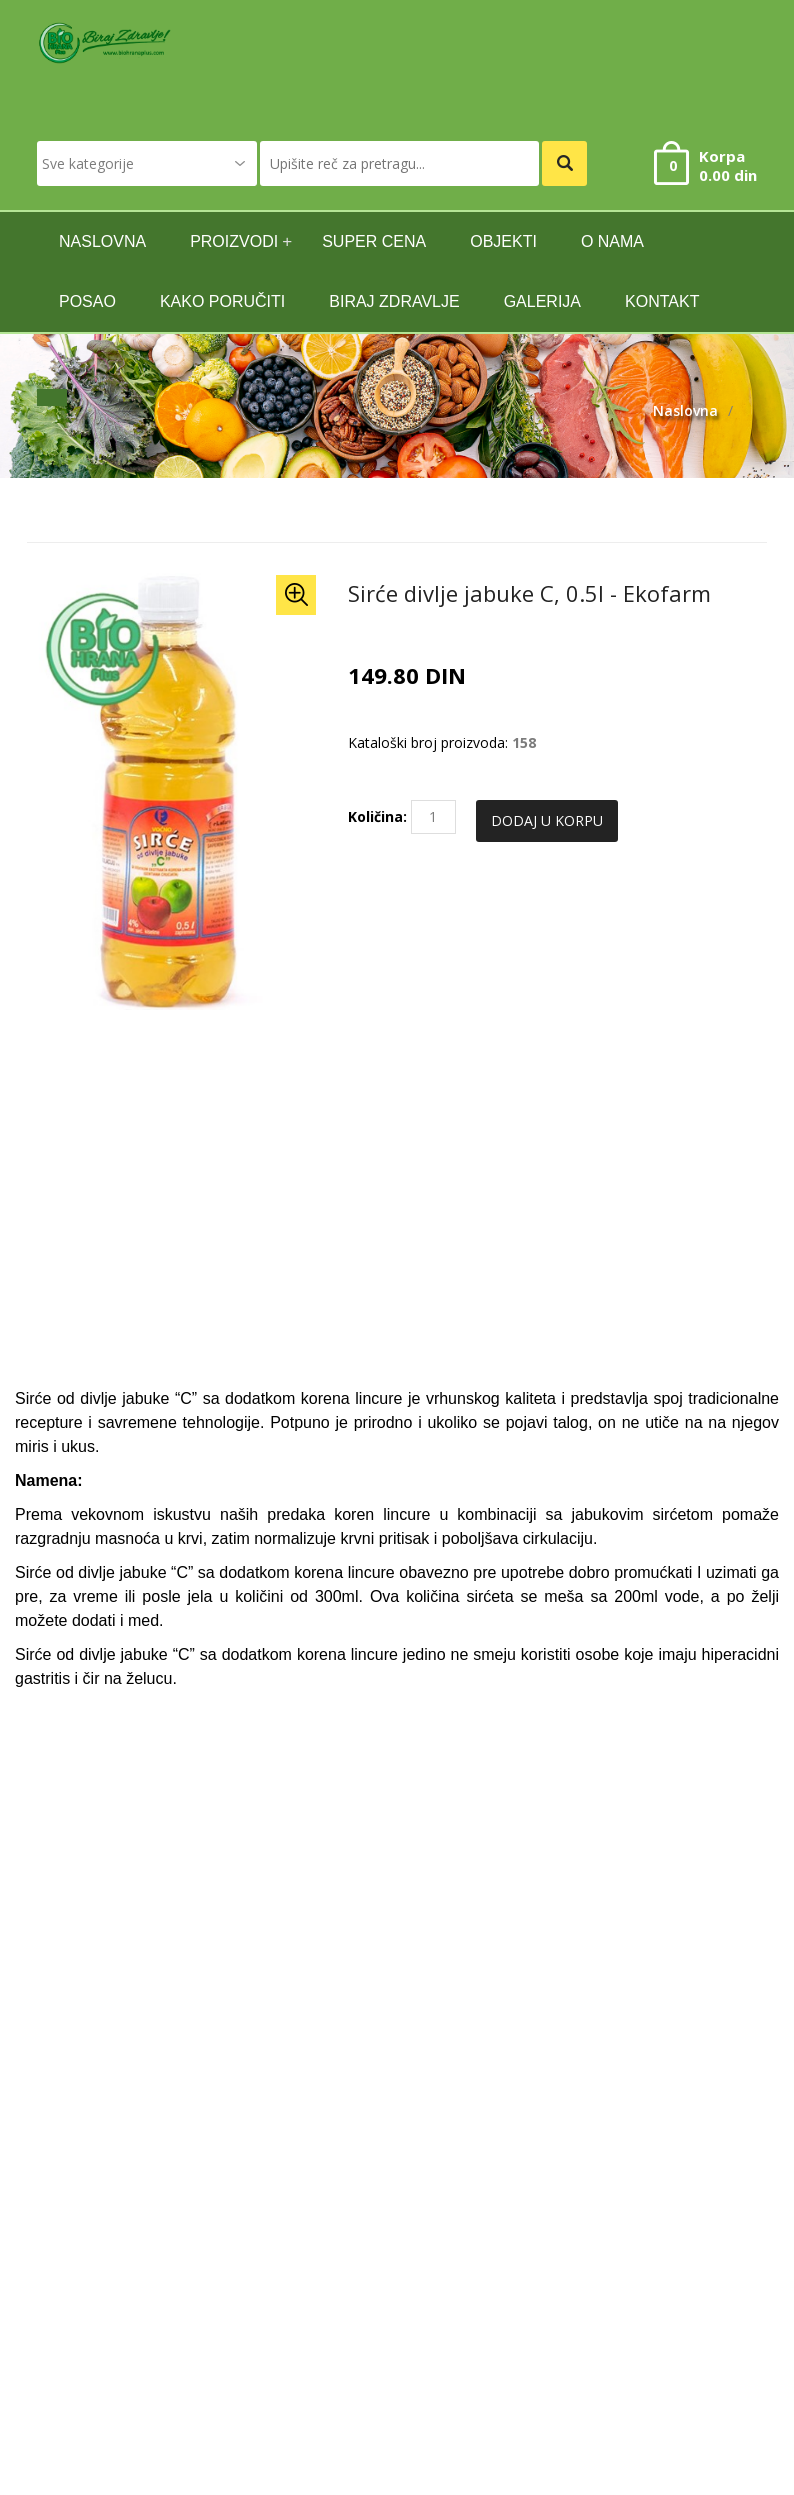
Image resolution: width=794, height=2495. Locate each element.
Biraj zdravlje (394, 301)
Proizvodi (234, 241)
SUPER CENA (374, 241)
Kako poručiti (222, 301)
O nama (612, 241)
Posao (87, 301)
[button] (296, 595)
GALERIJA (542, 301)
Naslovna (685, 410)
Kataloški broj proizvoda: (428, 742)
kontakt (662, 301)
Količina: (377, 816)
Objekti (503, 241)
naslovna (102, 241)
